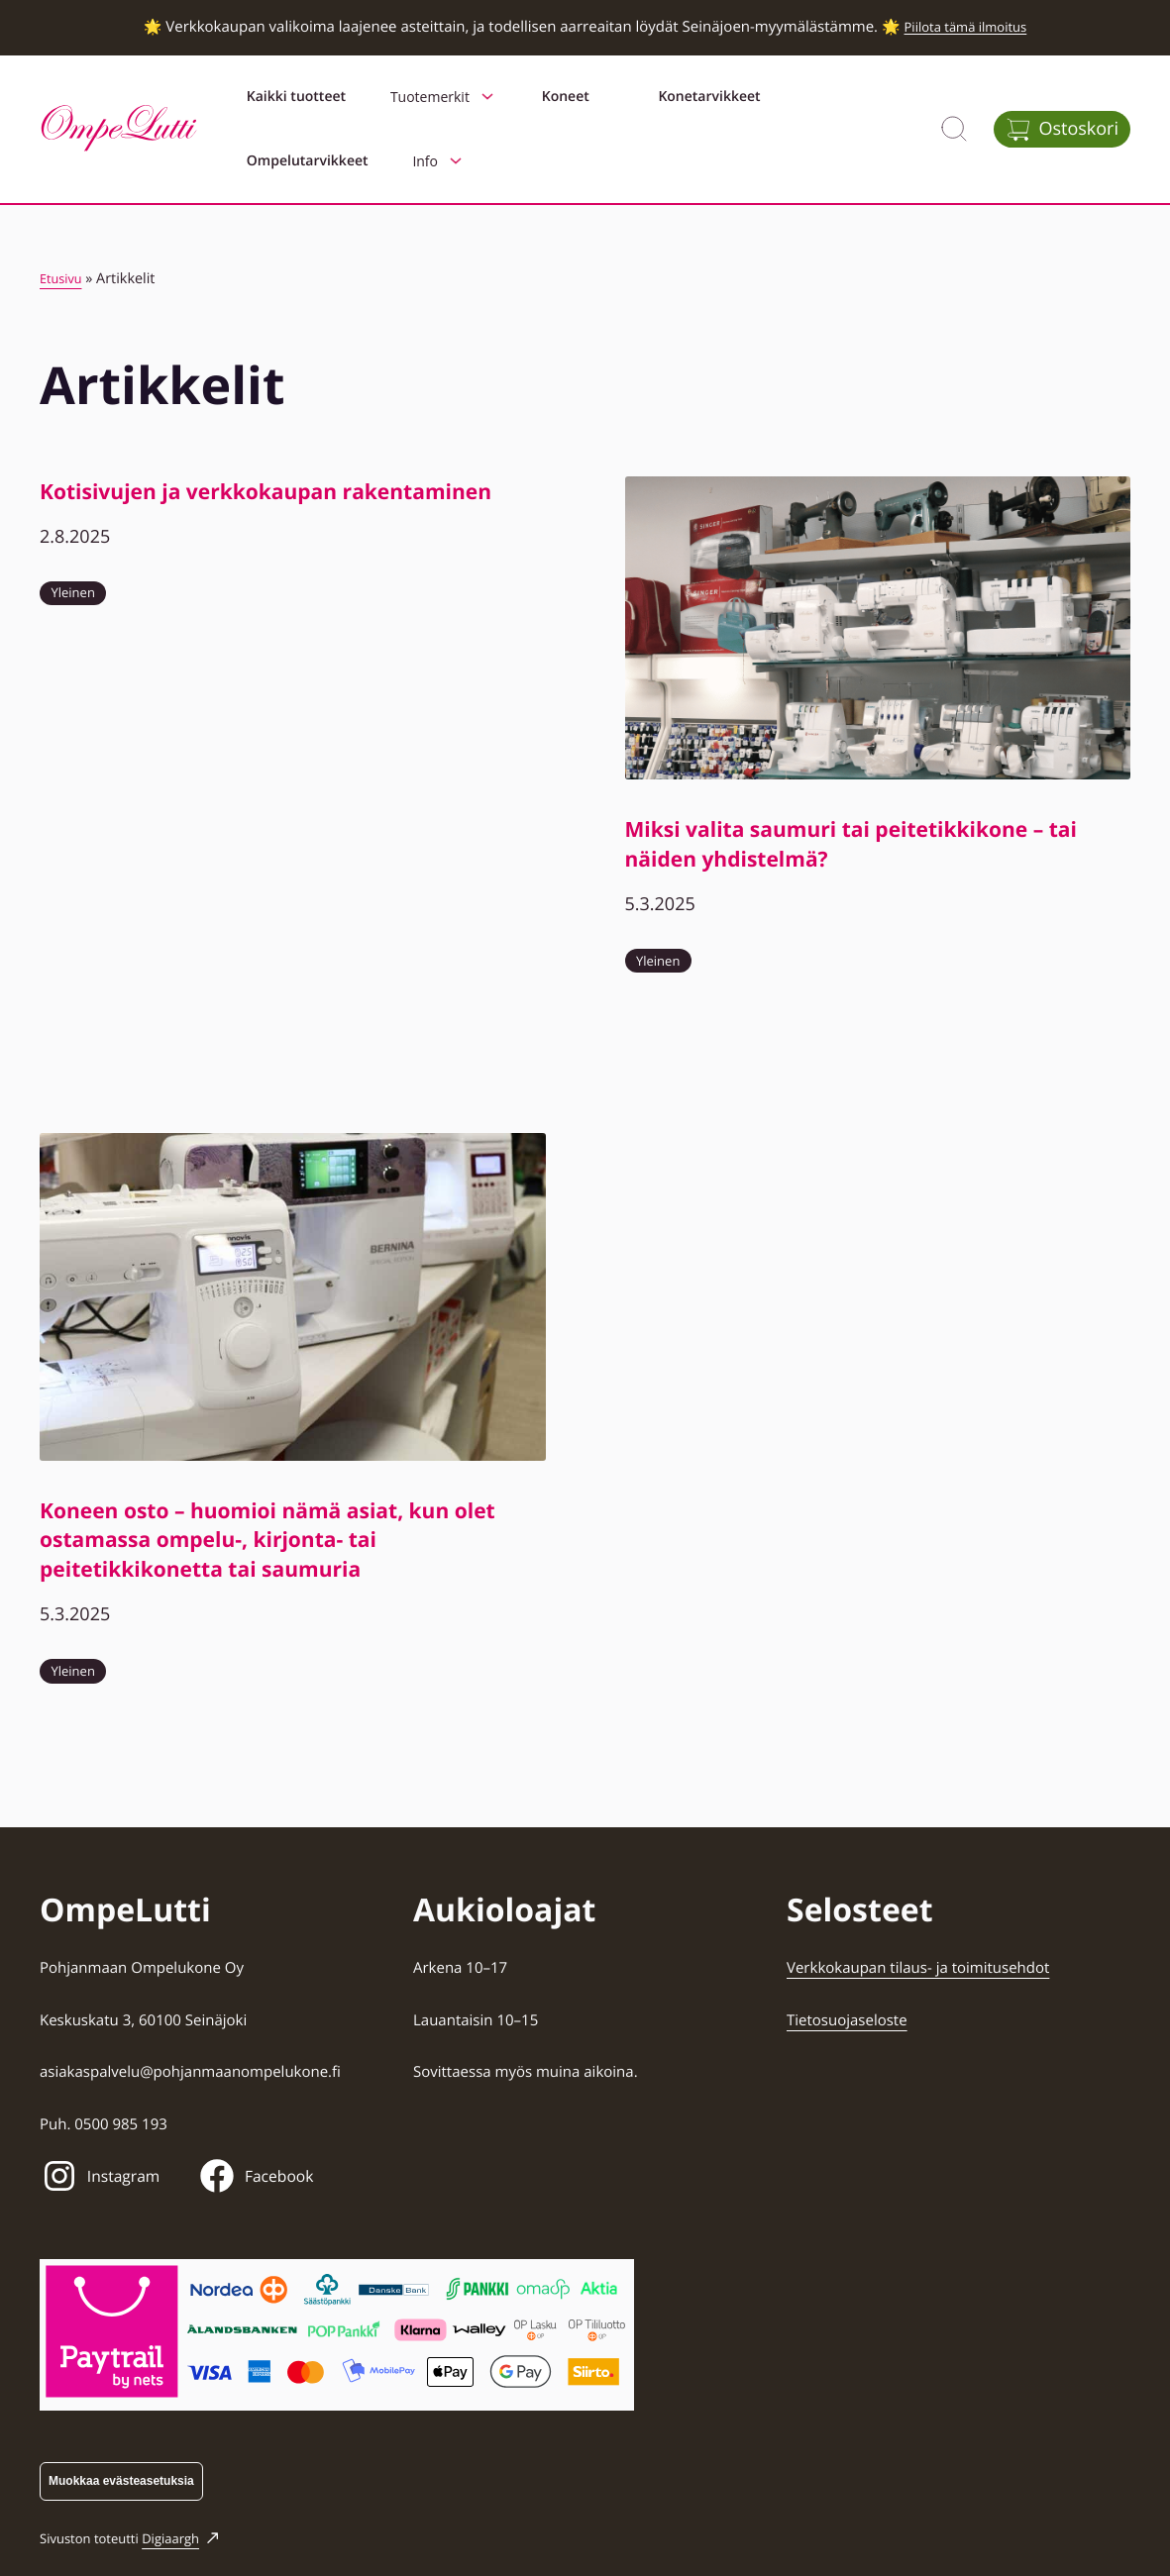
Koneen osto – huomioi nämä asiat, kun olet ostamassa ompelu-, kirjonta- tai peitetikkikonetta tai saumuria (273, 1492)
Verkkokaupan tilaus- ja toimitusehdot (918, 1931)
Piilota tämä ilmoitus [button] (965, 27)
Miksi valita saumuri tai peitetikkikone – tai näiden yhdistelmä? (864, 788)
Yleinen (86, 569)
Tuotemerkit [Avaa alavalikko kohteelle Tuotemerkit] (455, 101)
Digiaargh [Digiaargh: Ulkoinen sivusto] (180, 2502)
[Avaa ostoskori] (1062, 101)
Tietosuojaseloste (847, 1983)
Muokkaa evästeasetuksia (121, 2444)
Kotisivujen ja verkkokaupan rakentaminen (209, 449)
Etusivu (63, 223)
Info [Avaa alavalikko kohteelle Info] (874, 101)
